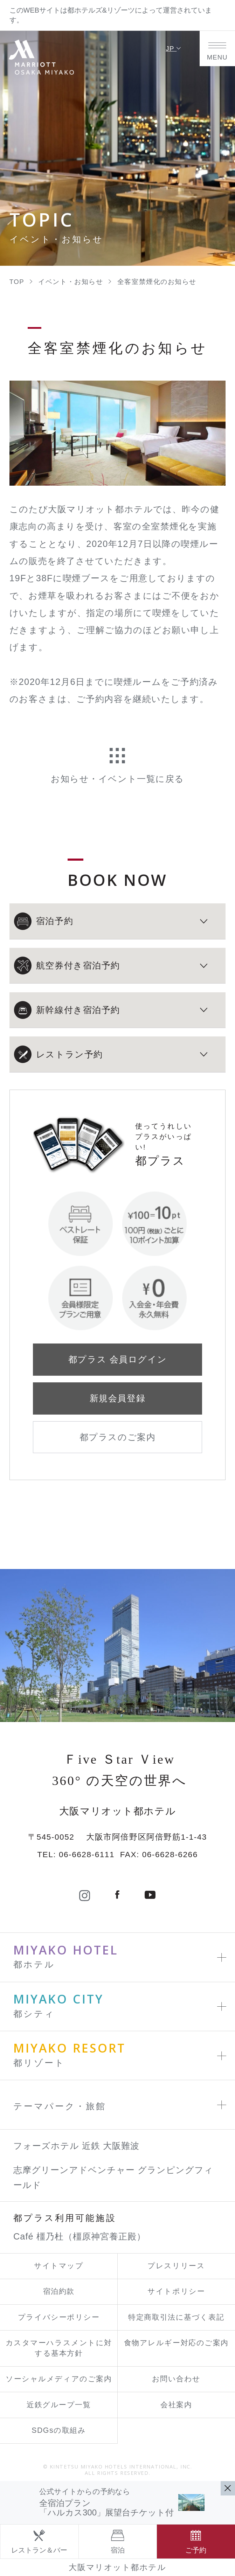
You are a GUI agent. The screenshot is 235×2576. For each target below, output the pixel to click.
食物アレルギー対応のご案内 (176, 2343)
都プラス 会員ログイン (117, 1359)
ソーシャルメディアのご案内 (59, 2379)
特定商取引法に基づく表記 (176, 2317)
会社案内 (176, 2405)
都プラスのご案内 (117, 1437)
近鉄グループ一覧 (59, 2405)
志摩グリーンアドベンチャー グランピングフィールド (113, 2177)
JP (173, 48)
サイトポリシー (176, 2291)
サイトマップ (58, 2266)
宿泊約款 (59, 2291)
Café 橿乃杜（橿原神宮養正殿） (79, 2236)
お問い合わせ (176, 2379)
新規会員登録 (117, 1398)
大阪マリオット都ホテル (117, 2567)
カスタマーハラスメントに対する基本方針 (59, 2348)
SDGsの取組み (59, 2430)
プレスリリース (176, 2266)
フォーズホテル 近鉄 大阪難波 (76, 2146)
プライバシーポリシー (59, 2317)
